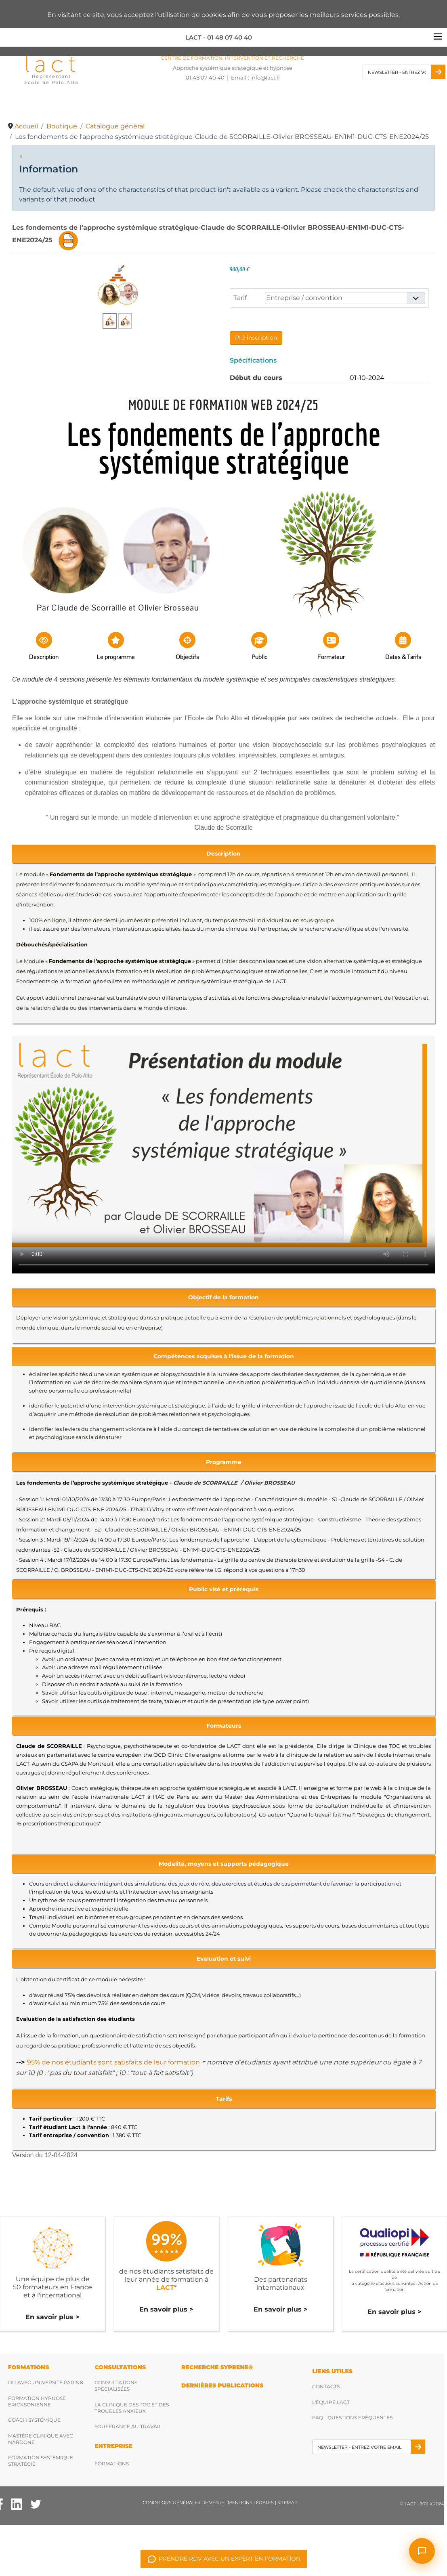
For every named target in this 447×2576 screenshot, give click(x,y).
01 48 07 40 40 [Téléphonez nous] (205, 77)
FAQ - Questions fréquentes (352, 2417)
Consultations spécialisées (115, 2385)
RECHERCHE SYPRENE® (217, 2367)
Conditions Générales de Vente (183, 2502)
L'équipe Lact (331, 2402)
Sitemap (287, 2502)
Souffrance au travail (128, 2426)
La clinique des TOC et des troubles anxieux (131, 2408)
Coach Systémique (34, 2420)
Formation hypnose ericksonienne (37, 2401)
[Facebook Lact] (16, 2503)
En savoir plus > (52, 2317)
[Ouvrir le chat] (422, 2551)
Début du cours (256, 378)
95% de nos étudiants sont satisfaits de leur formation (113, 2062)
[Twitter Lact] (35, 2503)
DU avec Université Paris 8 (45, 2382)
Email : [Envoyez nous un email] (255, 77)
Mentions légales (251, 2502)
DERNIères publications (222, 2385)
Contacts (326, 2386)
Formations (111, 2464)
